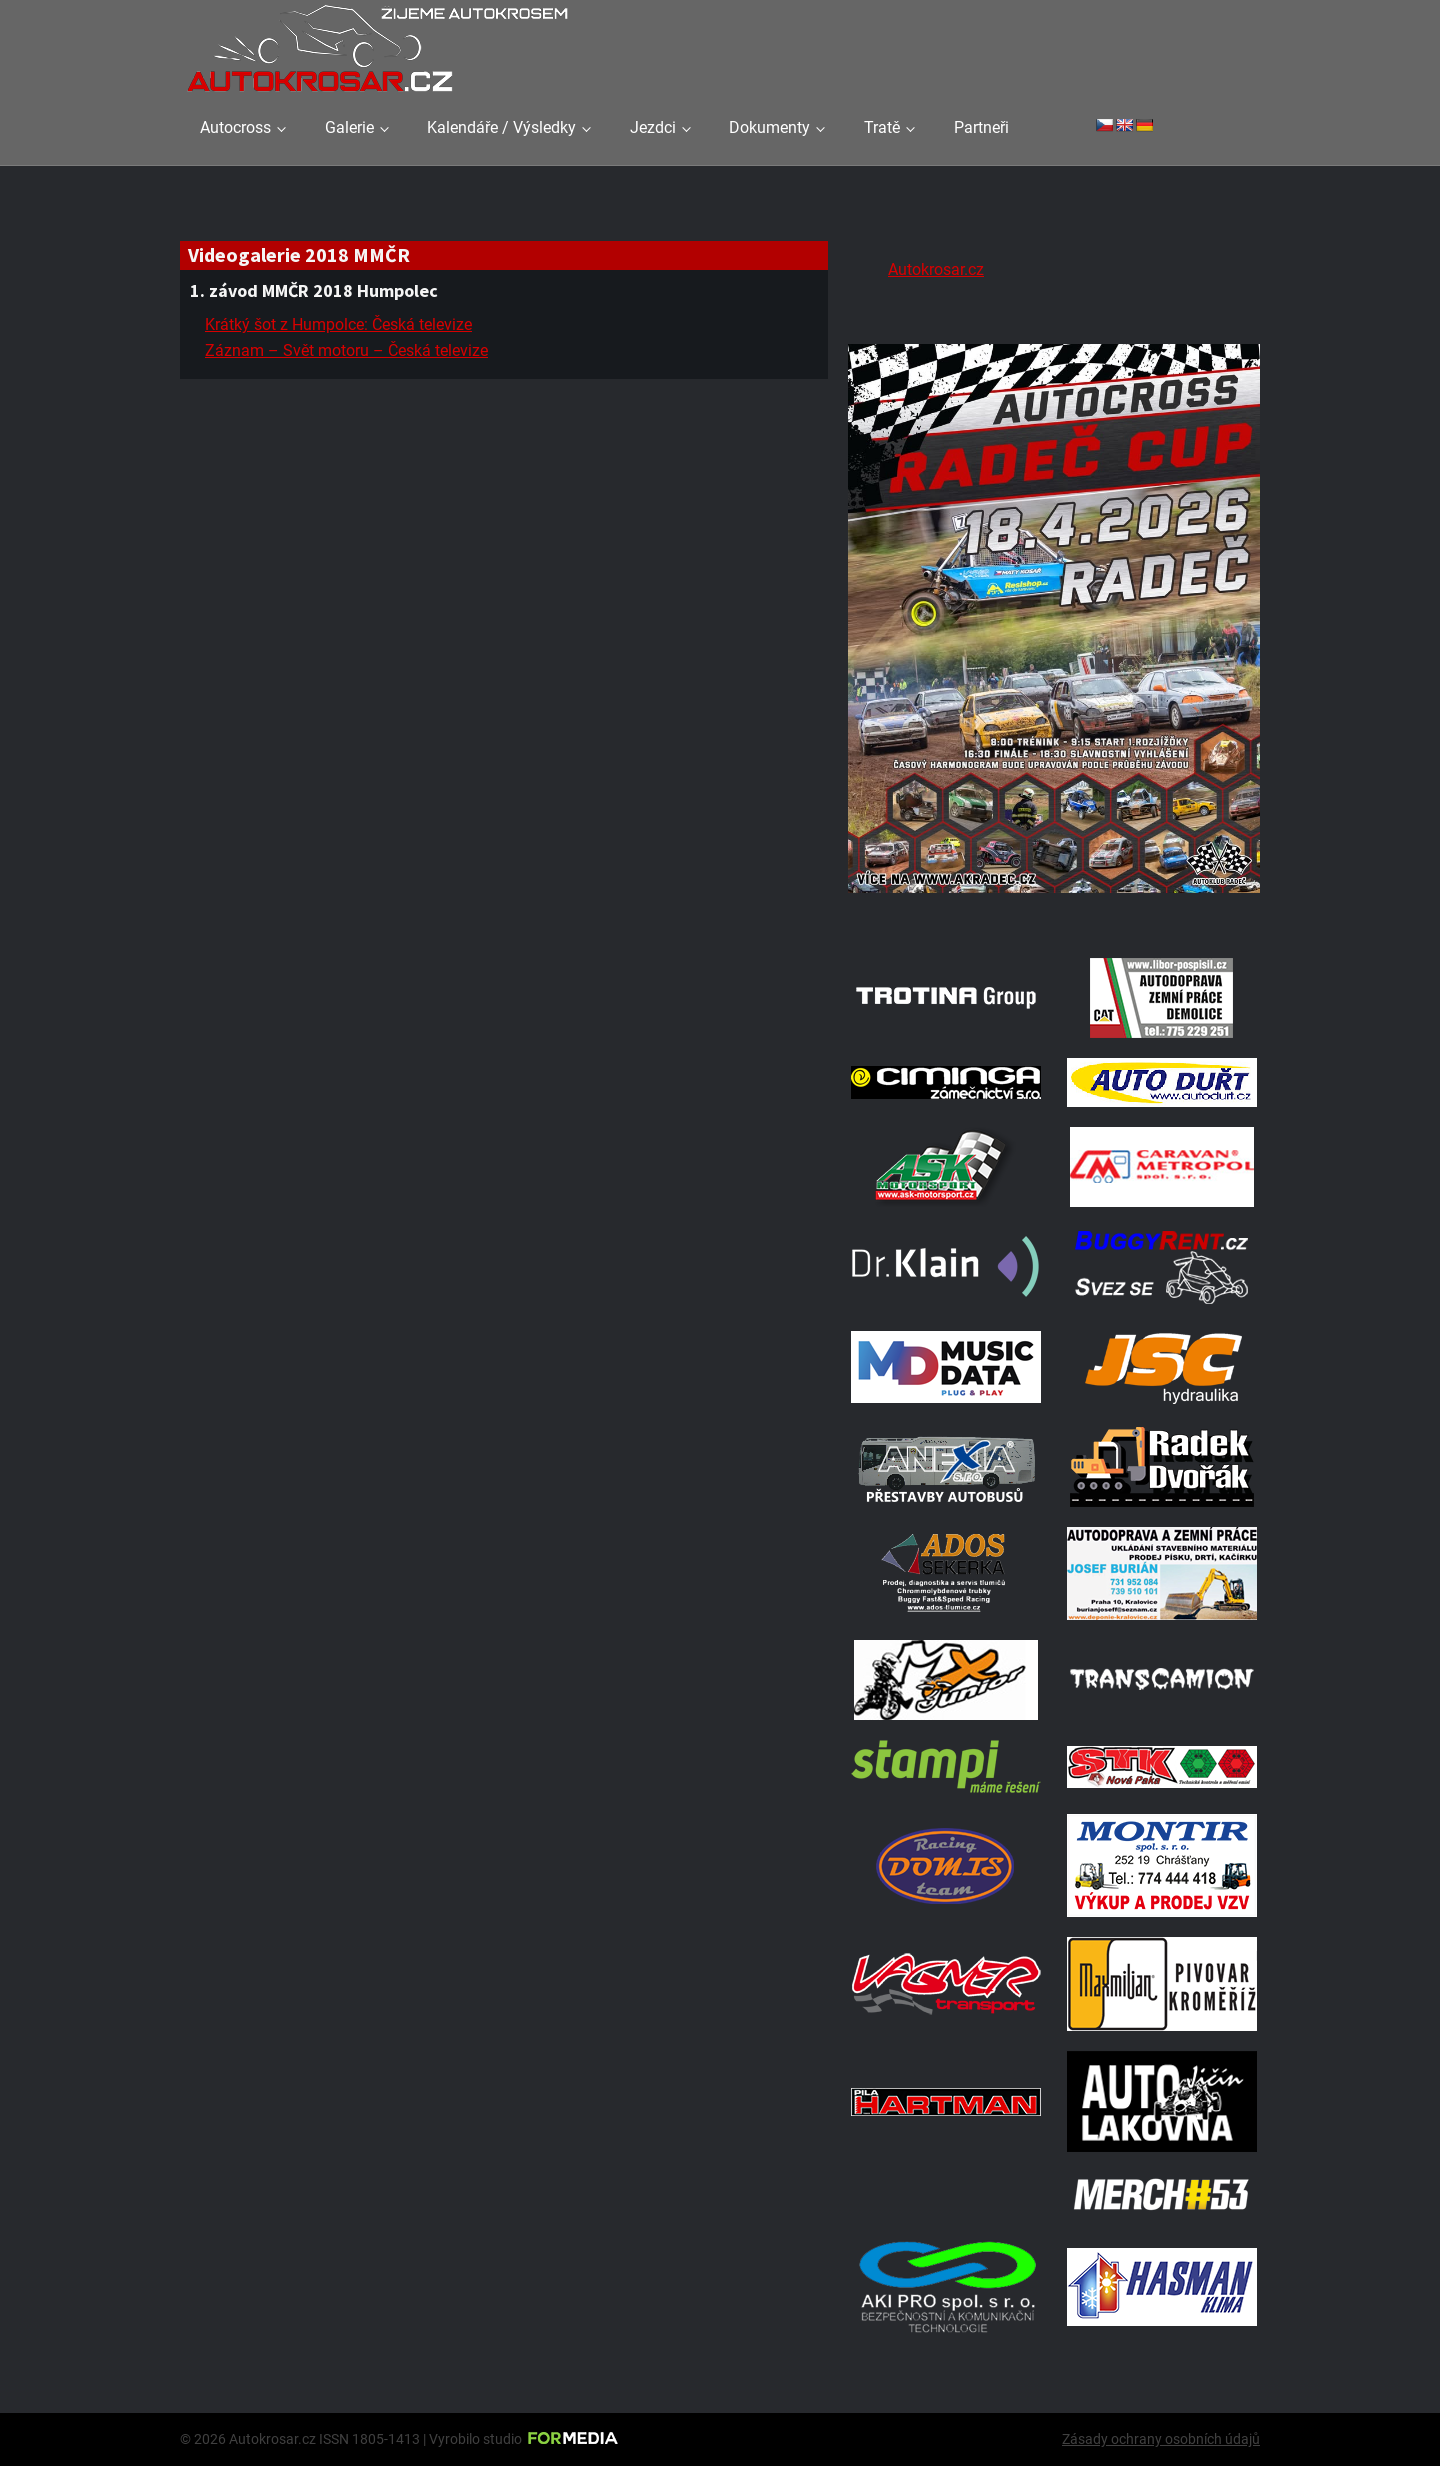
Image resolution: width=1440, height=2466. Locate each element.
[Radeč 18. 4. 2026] (1054, 912)
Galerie (349, 127)
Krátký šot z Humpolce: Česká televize (338, 324)
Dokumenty (769, 127)
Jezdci (653, 127)
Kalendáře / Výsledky (501, 127)
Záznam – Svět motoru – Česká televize (346, 350)
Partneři (981, 127)
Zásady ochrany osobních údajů (1161, 2439)
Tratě (882, 127)
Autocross (235, 127)
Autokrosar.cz (936, 269)
